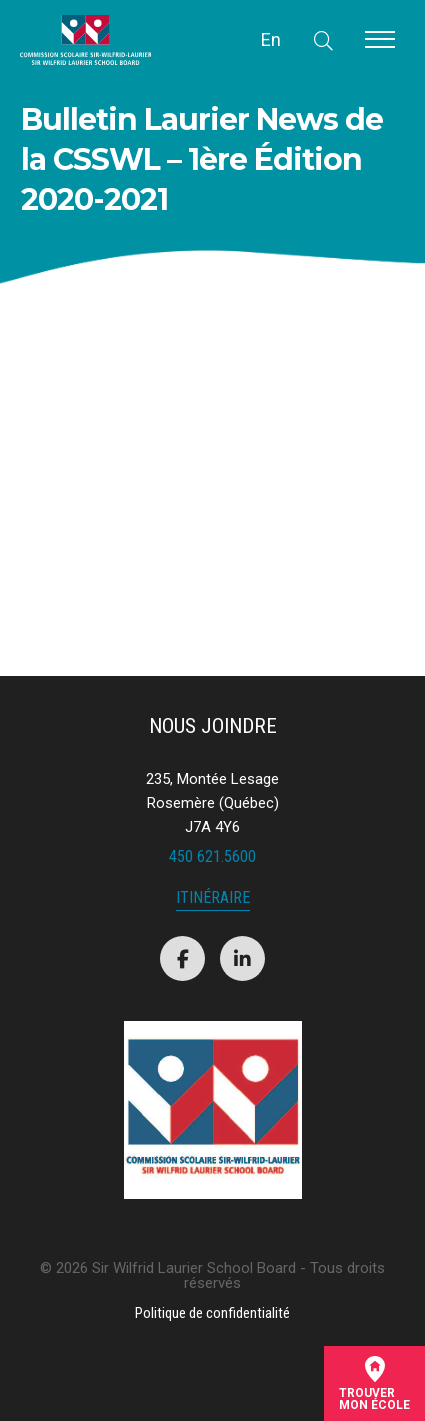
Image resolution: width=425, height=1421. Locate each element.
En (271, 39)
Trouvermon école (374, 1383)
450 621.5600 (212, 856)
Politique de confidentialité (212, 1313)
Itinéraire (213, 898)
